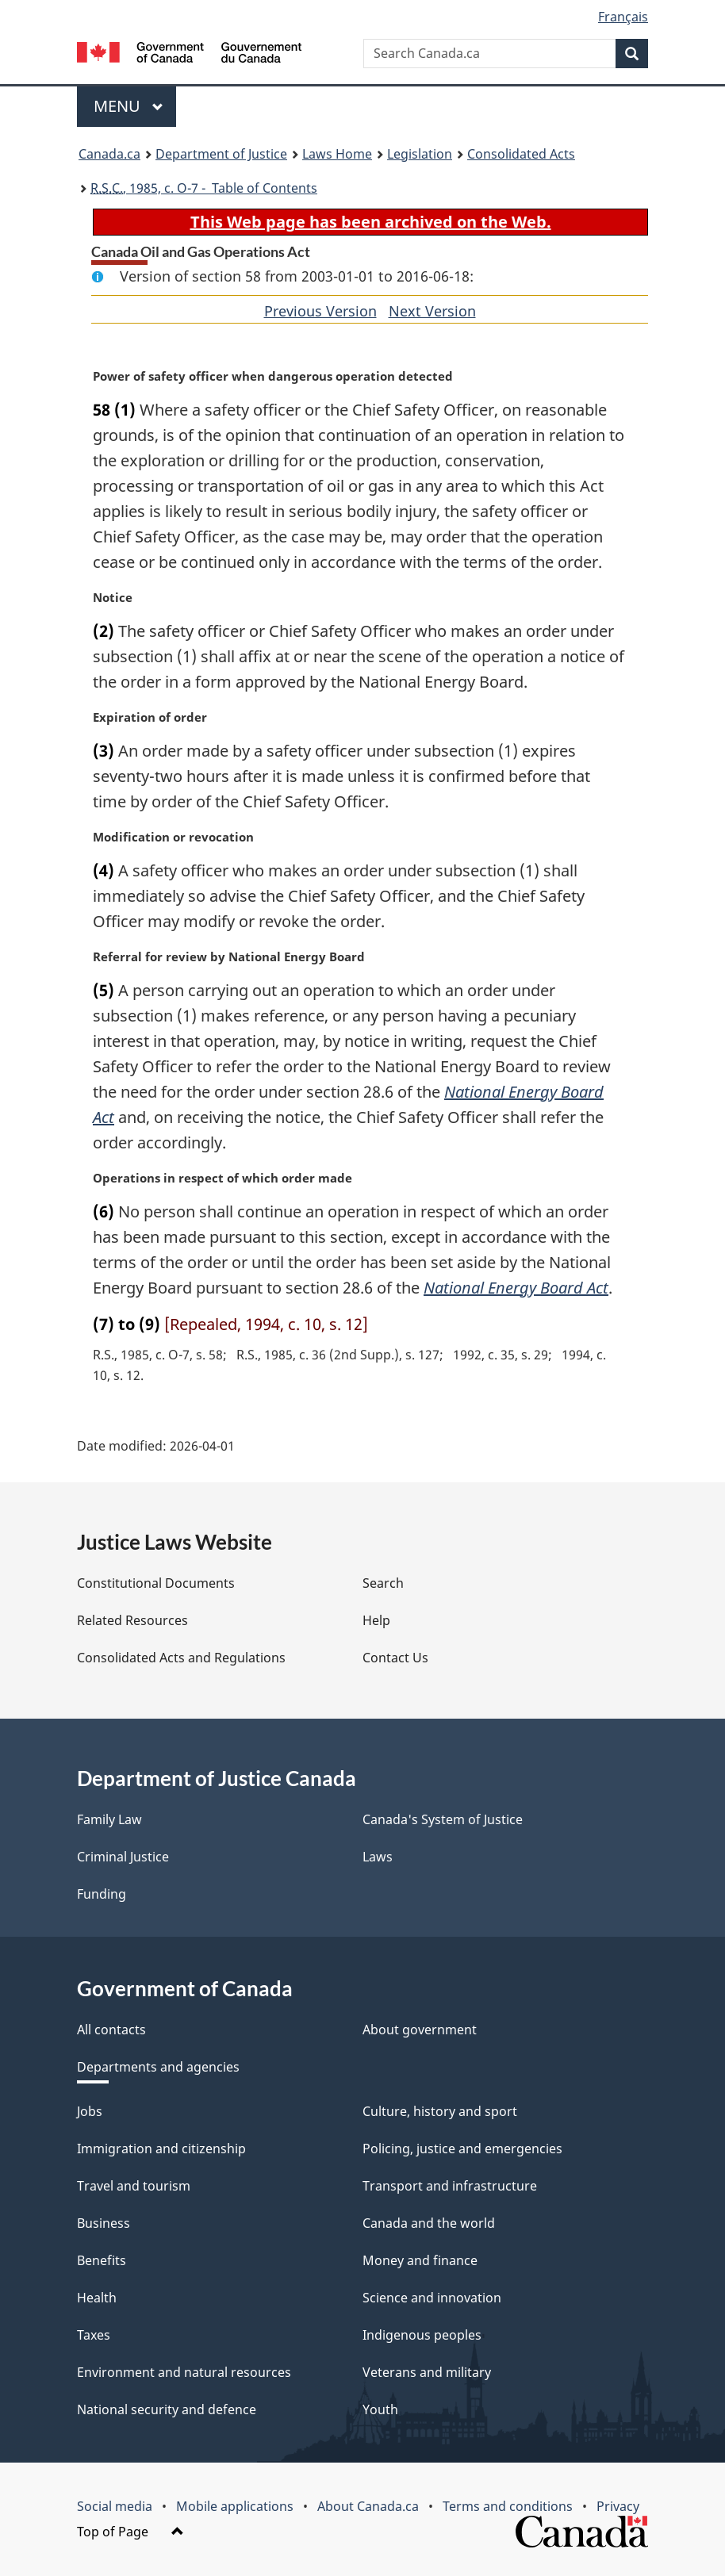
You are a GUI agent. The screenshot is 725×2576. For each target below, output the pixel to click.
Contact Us (395, 1657)
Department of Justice (221, 154)
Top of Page (130, 2531)
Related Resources (132, 1620)
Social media (114, 2506)
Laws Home (337, 154)
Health (97, 2297)
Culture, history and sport (439, 2111)
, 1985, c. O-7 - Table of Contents (203, 188)
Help (376, 1620)
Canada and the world (428, 2223)
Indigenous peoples (421, 2335)
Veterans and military (426, 2372)
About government (419, 2029)
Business (103, 2223)
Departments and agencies (158, 2067)
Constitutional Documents (156, 1583)
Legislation (419, 154)
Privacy (617, 2506)
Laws (377, 1856)
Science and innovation (431, 2297)
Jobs (89, 2111)
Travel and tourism (133, 2186)
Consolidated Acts (521, 154)
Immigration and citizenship (161, 2148)
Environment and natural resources (184, 2372)
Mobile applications (234, 2506)
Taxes (93, 2335)
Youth (380, 2409)
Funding (101, 1894)
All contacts (111, 2029)
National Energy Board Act (516, 1287)
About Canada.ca (368, 2506)
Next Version (432, 310)
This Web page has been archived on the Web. (370, 221)
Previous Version (320, 310)
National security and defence (166, 2409)
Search (383, 1583)
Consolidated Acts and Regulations (181, 1657)
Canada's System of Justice (442, 1819)
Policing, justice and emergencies (462, 2148)
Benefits (101, 2260)
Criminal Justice (123, 1856)
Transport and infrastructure (449, 2186)
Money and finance (420, 2260)
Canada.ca (109, 154)
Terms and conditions (508, 2506)
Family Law (109, 1819)
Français (623, 16)
